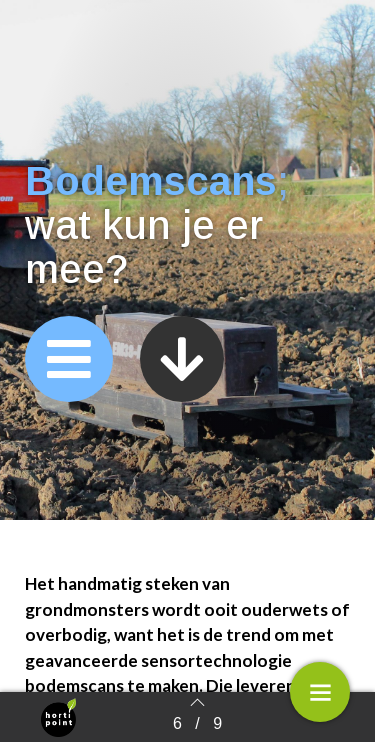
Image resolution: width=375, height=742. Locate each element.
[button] (69, 359)
